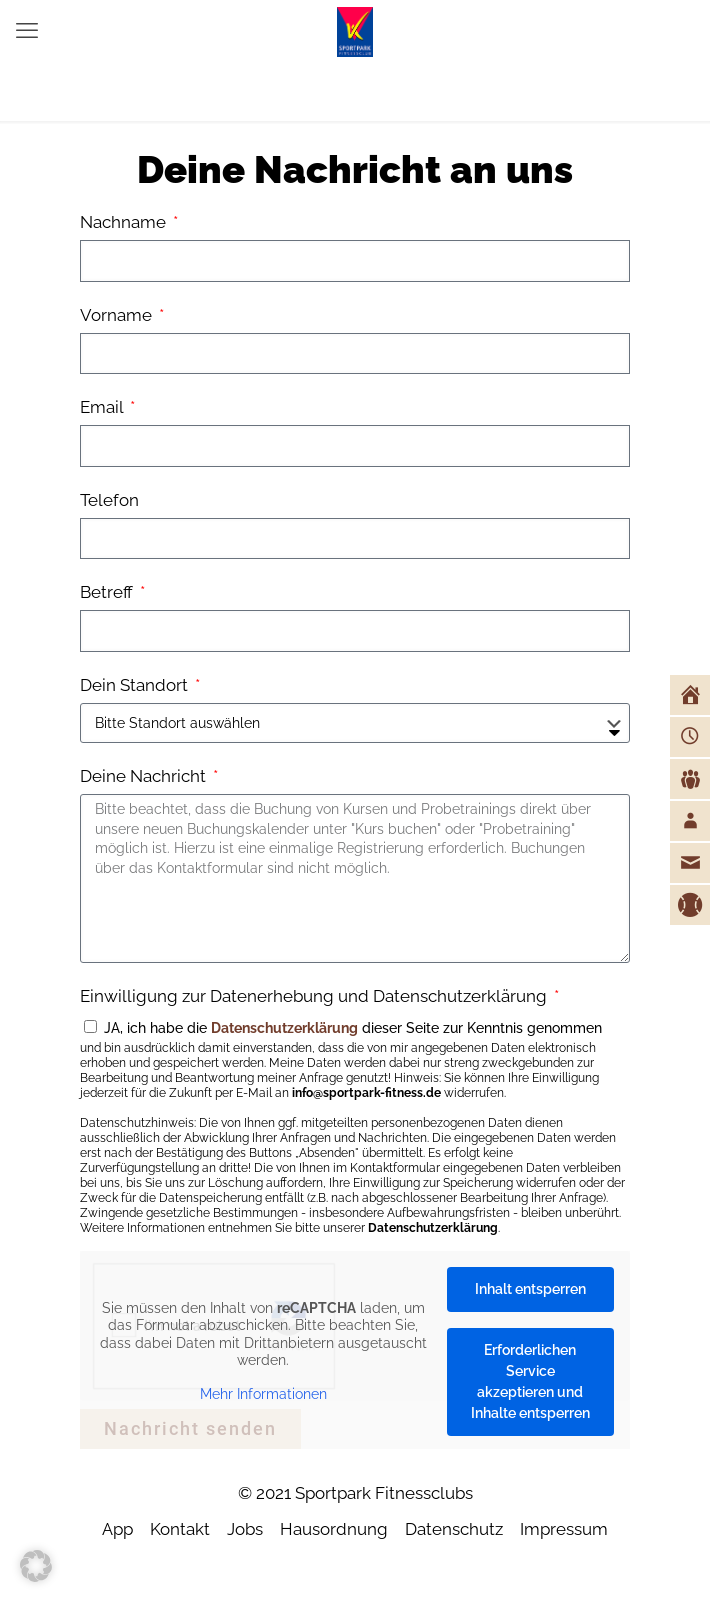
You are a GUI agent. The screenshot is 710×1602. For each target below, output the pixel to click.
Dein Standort (136, 685)
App (117, 1529)
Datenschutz (454, 1529)
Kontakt (180, 1529)
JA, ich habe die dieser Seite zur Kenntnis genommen (355, 1128)
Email (103, 407)
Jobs (245, 1529)
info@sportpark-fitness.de (366, 1093)
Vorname (118, 315)
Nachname (125, 222)
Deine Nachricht (145, 776)
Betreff (108, 592)
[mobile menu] (27, 30)
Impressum (564, 1529)
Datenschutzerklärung (284, 1028)
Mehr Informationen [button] (263, 1393)
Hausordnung (334, 1529)
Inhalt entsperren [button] (530, 1289)
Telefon (109, 500)
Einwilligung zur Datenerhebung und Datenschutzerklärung (315, 996)
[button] (36, 1566)
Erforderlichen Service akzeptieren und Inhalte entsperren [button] (530, 1381)
